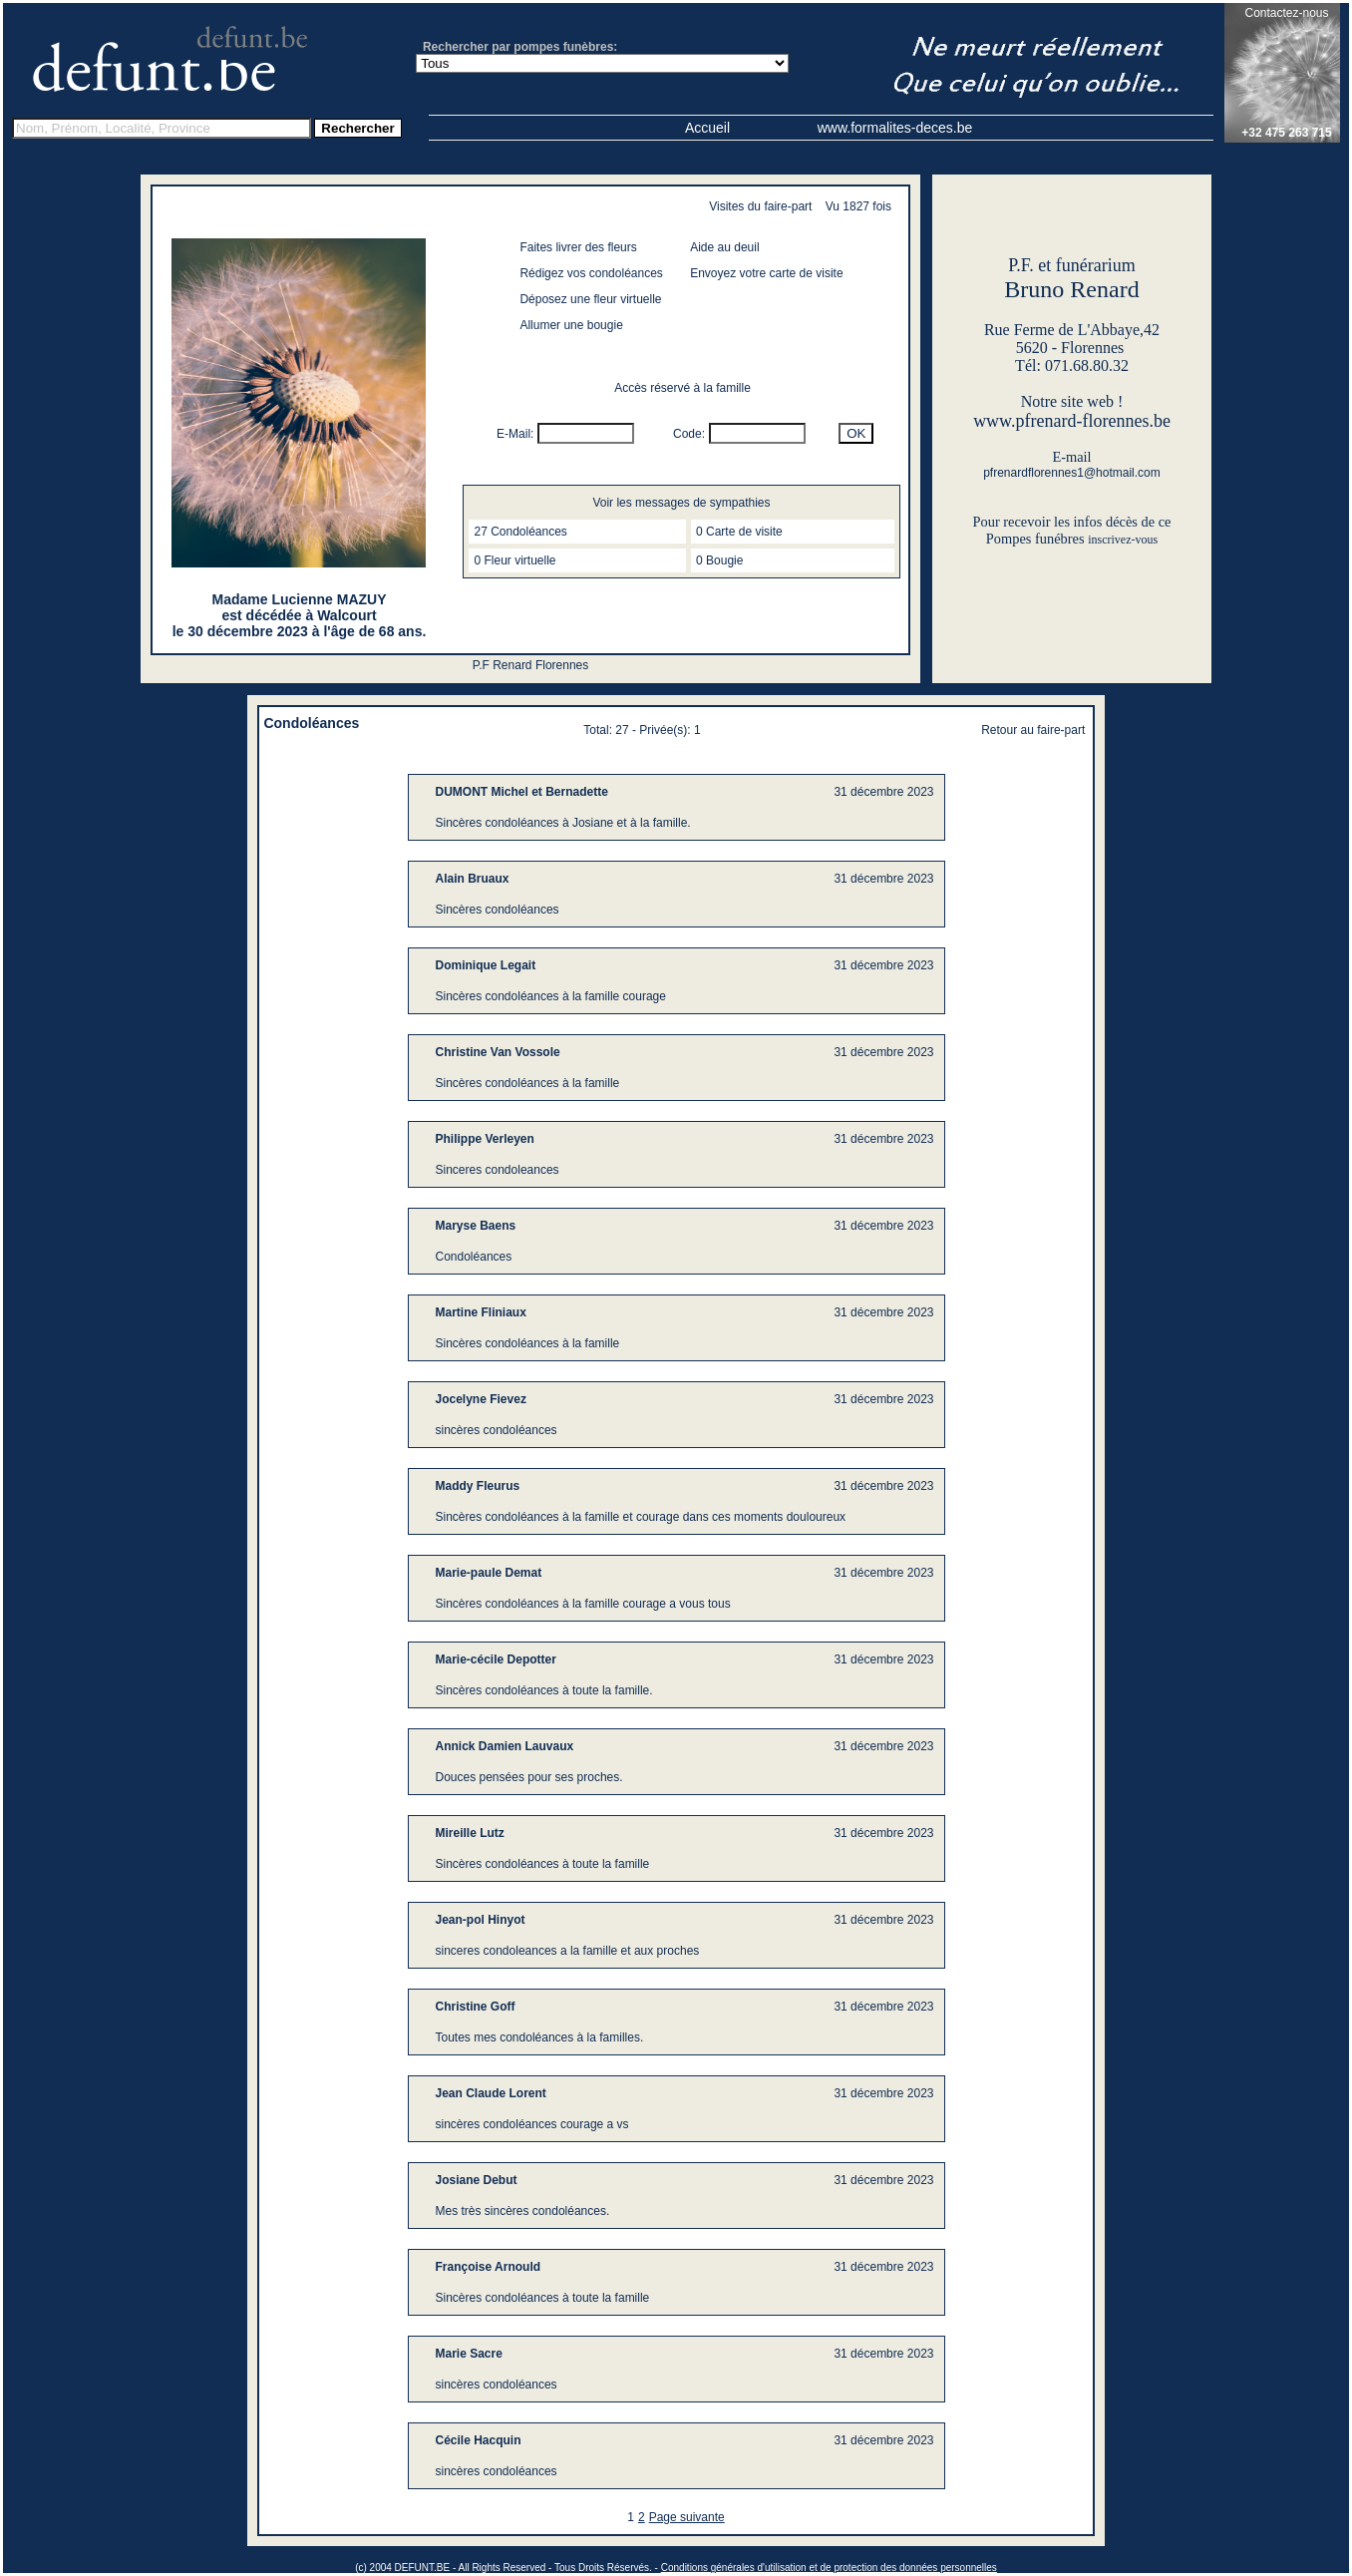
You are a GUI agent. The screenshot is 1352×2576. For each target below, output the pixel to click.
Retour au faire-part (1033, 730)
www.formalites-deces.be (895, 128)
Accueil (707, 128)
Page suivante (687, 2517)
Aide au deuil (724, 247)
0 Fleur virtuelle (514, 560)
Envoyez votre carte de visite (766, 273)
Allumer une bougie (570, 325)
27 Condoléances (520, 532)
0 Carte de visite (739, 532)
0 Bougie (719, 560)
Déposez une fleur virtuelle (590, 299)
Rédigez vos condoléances (590, 273)
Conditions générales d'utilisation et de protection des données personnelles (829, 2567)
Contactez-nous (1286, 13)
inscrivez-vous (1123, 540)
